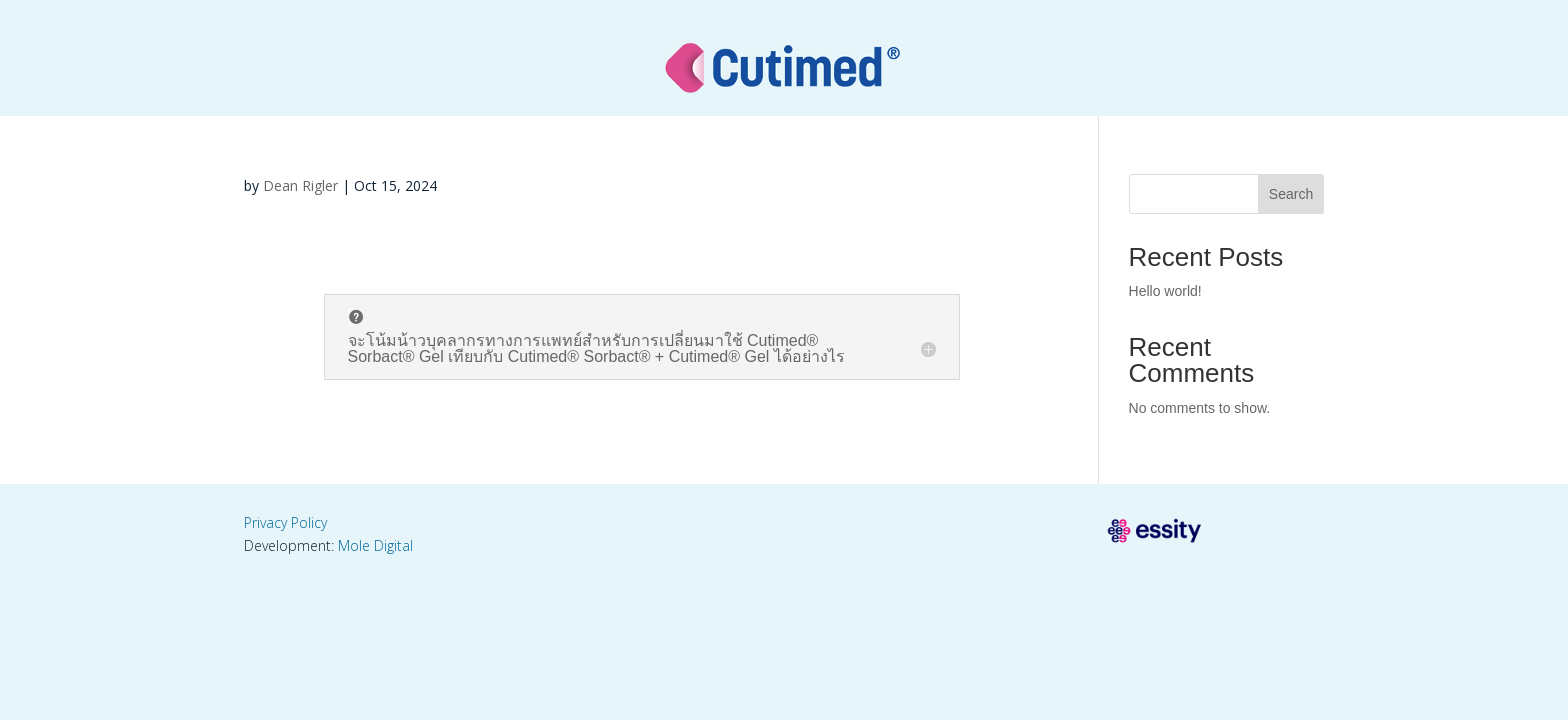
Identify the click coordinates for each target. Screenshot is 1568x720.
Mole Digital (375, 545)
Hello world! (1165, 291)
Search (1291, 194)
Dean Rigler (300, 185)
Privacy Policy (285, 522)
